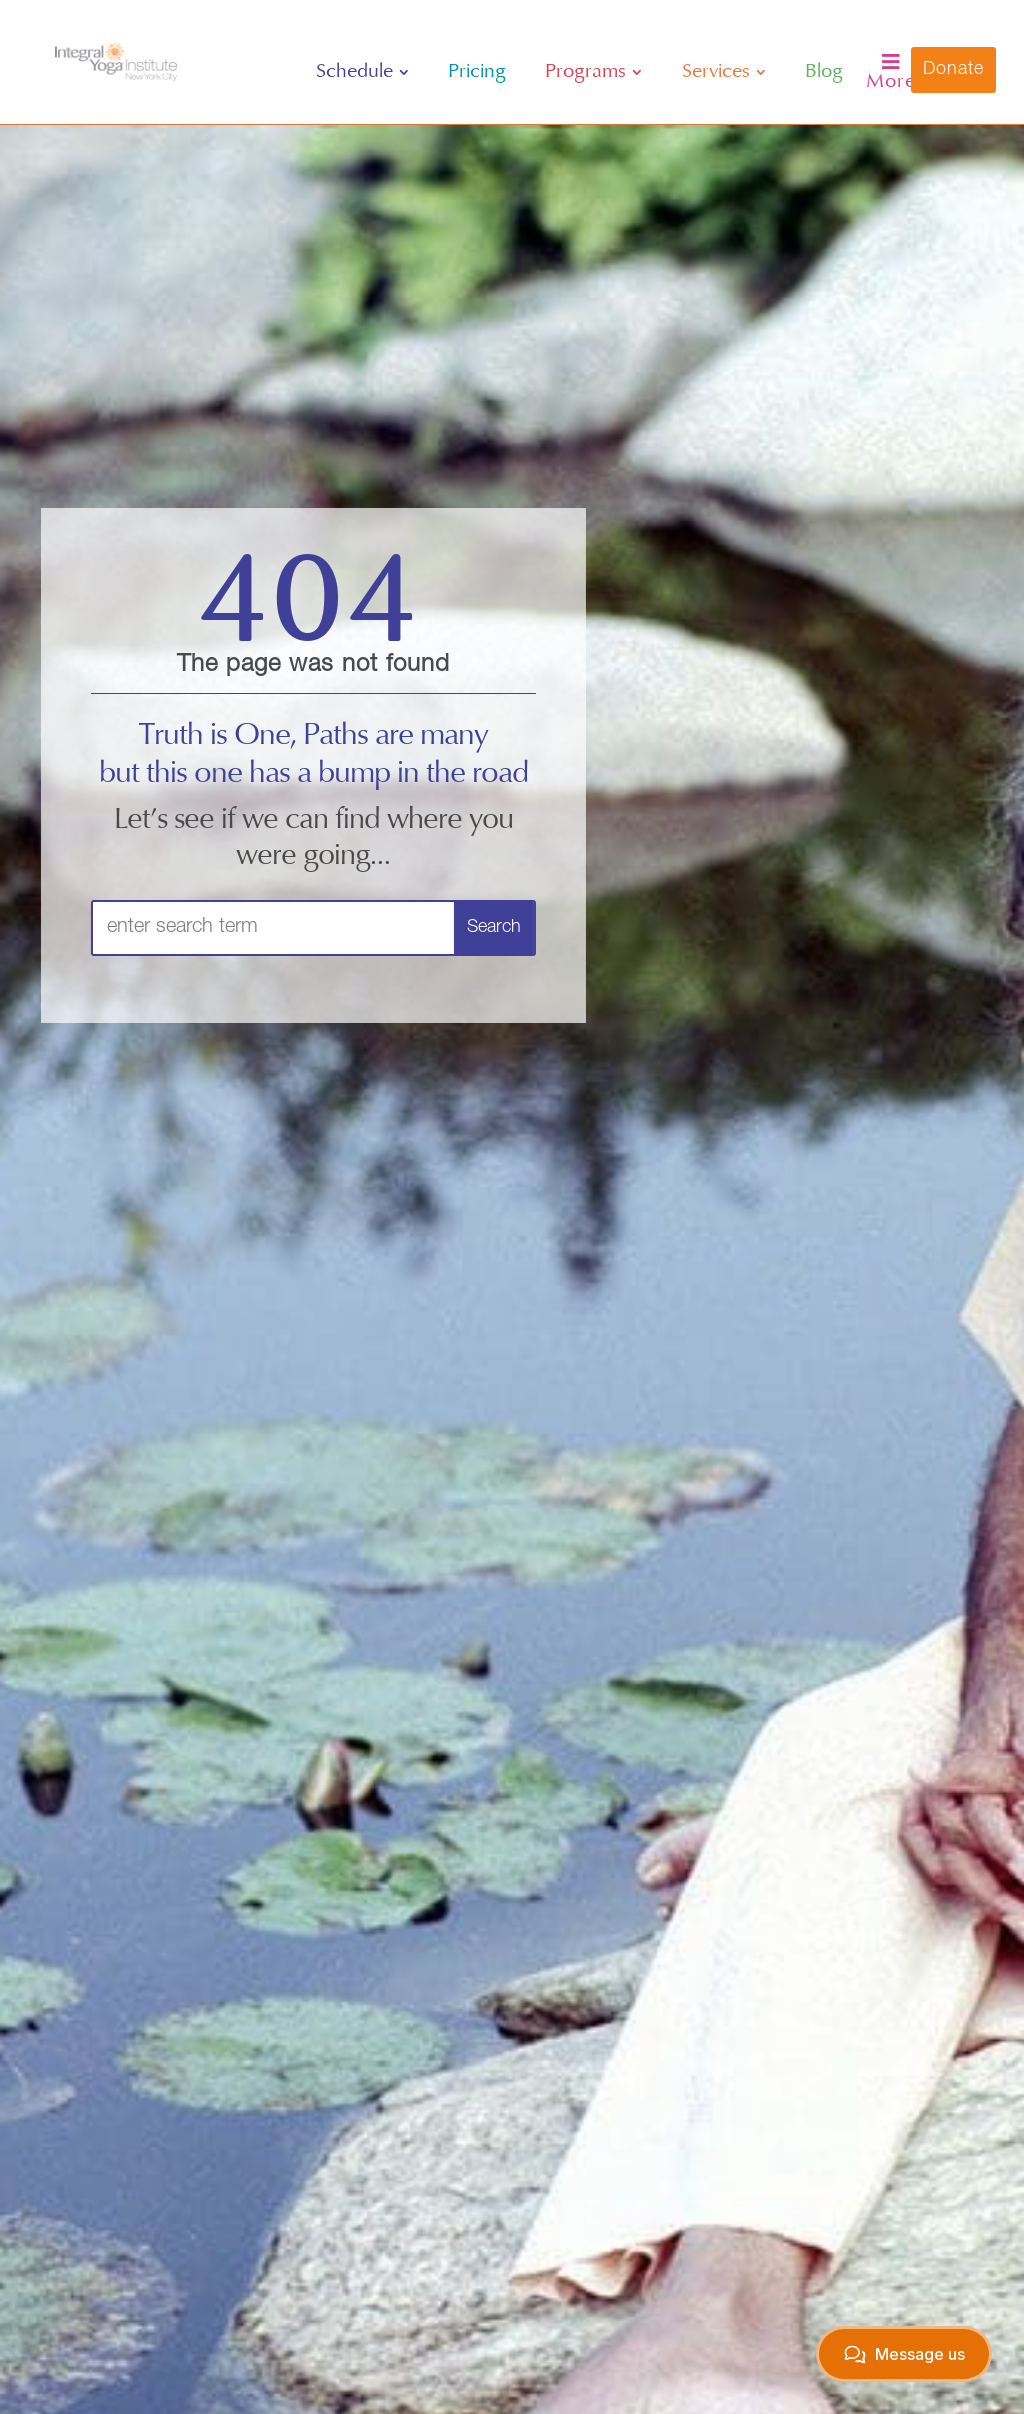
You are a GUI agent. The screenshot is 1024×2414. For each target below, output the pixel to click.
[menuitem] (362, 72)
